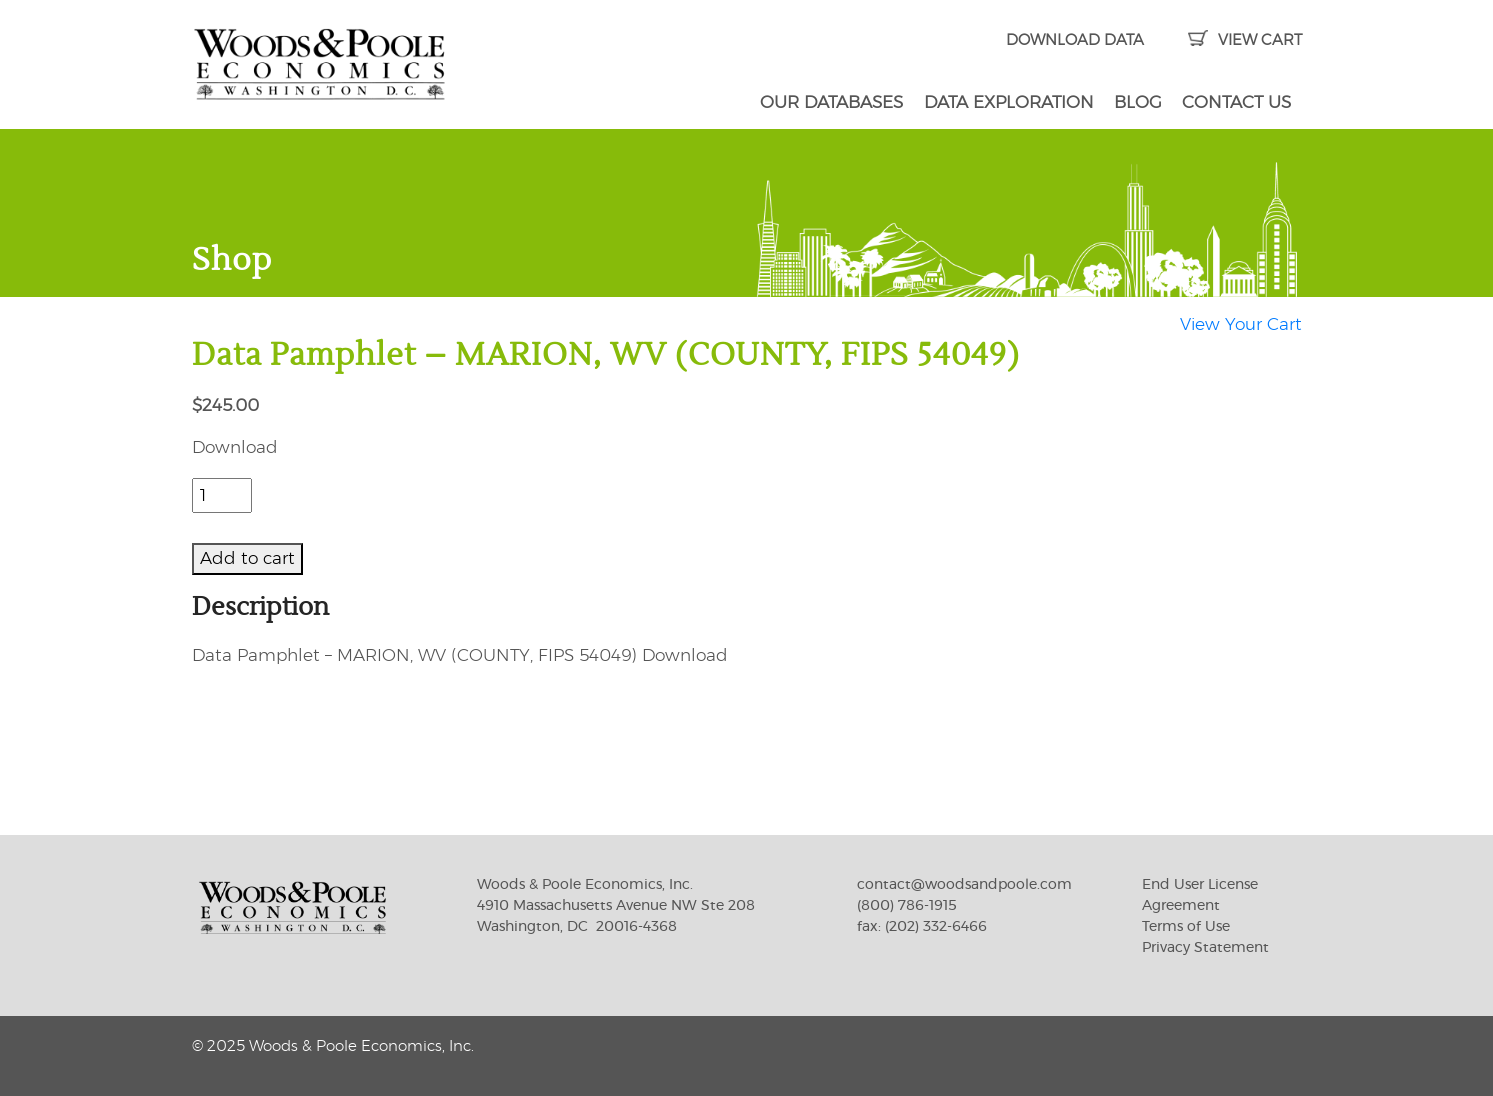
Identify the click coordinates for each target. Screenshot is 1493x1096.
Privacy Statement (1205, 948)
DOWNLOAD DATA (1075, 40)
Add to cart (247, 558)
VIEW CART (1244, 40)
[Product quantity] (222, 496)
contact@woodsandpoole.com (964, 885)
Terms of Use (1186, 927)
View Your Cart (1241, 324)
